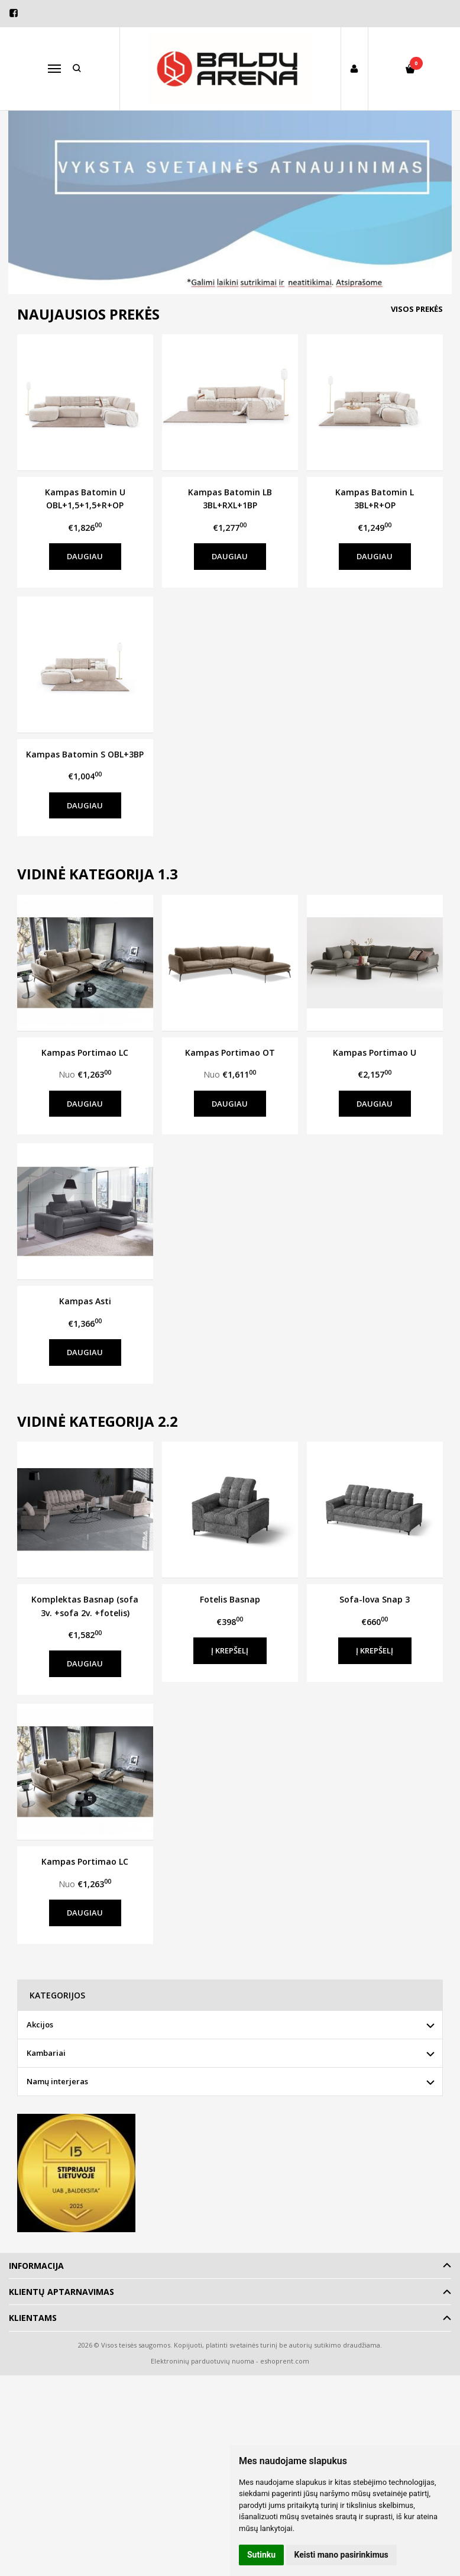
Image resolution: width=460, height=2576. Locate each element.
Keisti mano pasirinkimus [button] (341, 2554)
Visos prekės (417, 309)
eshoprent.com (284, 2360)
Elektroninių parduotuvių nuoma (202, 2360)
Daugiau (85, 556)
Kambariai (46, 2053)
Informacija (36, 2265)
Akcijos (40, 2024)
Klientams (33, 2317)
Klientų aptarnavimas (61, 2291)
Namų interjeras (57, 2081)
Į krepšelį (229, 1650)
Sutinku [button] (261, 2554)
